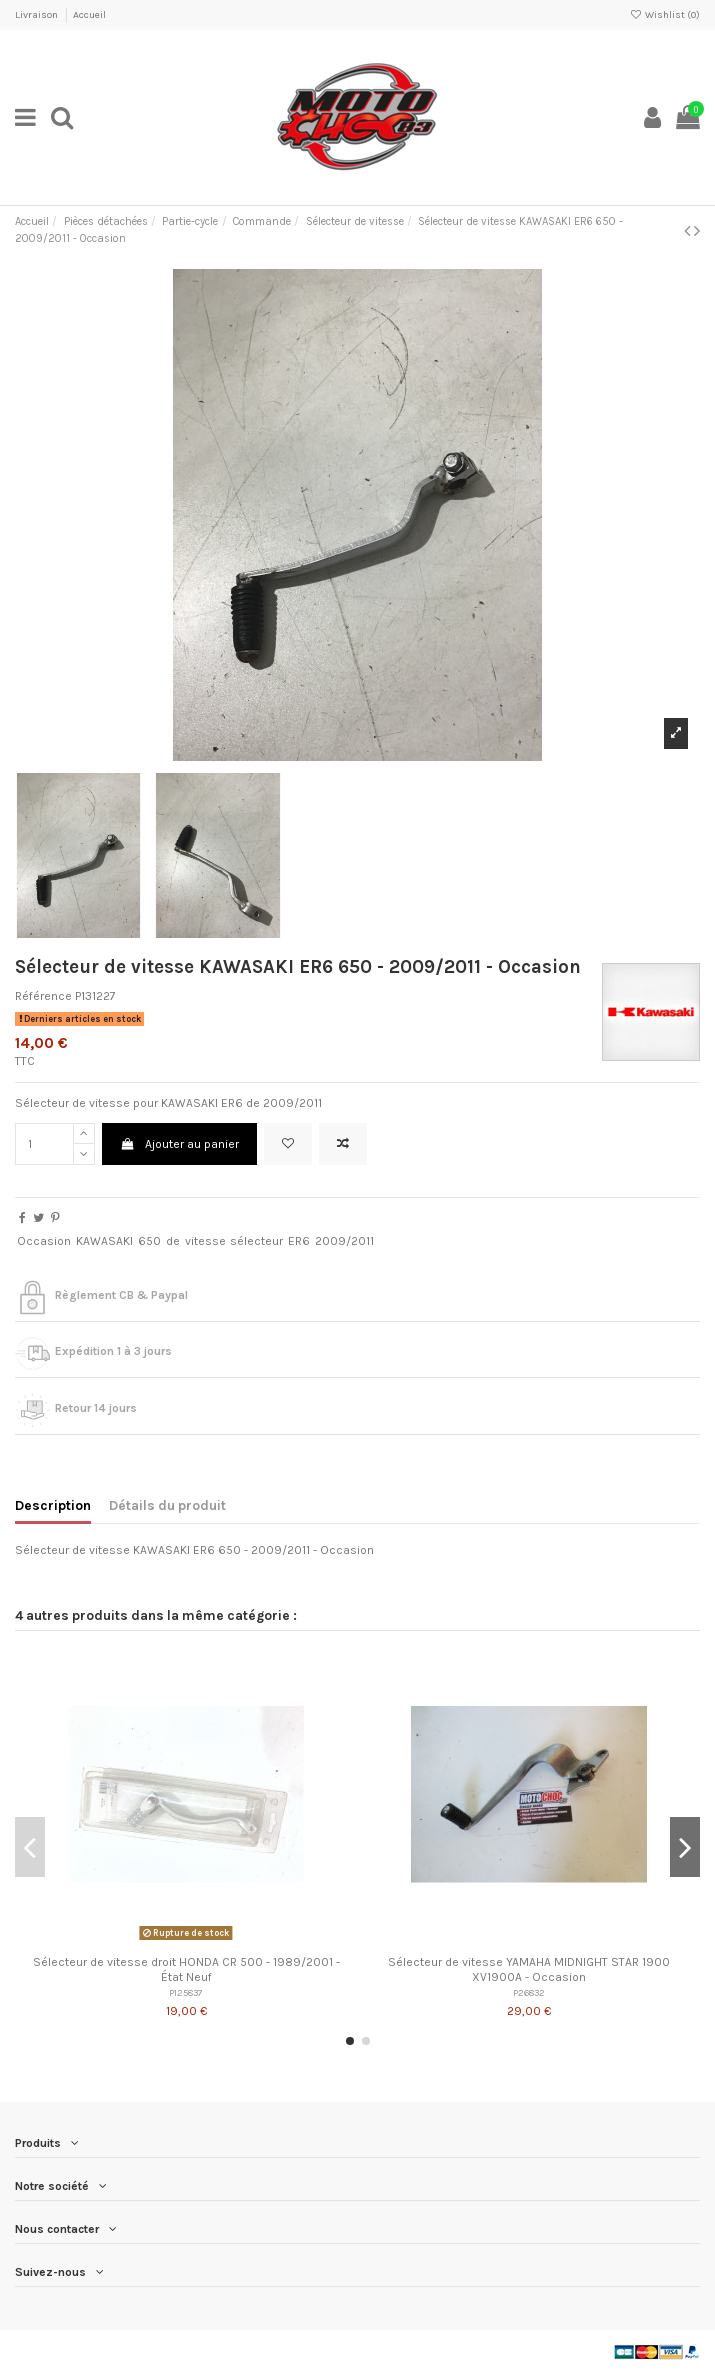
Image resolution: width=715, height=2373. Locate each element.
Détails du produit (167, 1505)
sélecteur (256, 1241)
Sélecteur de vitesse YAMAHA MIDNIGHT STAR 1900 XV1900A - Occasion (529, 1969)
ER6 (299, 1241)
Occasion (44, 1241)
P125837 (186, 1992)
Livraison (37, 15)
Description (53, 1505)
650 (149, 1241)
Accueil (89, 15)
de (173, 1241)
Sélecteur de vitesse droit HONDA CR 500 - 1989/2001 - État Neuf (186, 1969)
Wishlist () (665, 15)
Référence (43, 996)
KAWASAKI (104, 1241)
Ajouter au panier (179, 1144)
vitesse (205, 1241)
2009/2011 (344, 1241)
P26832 (529, 1992)
